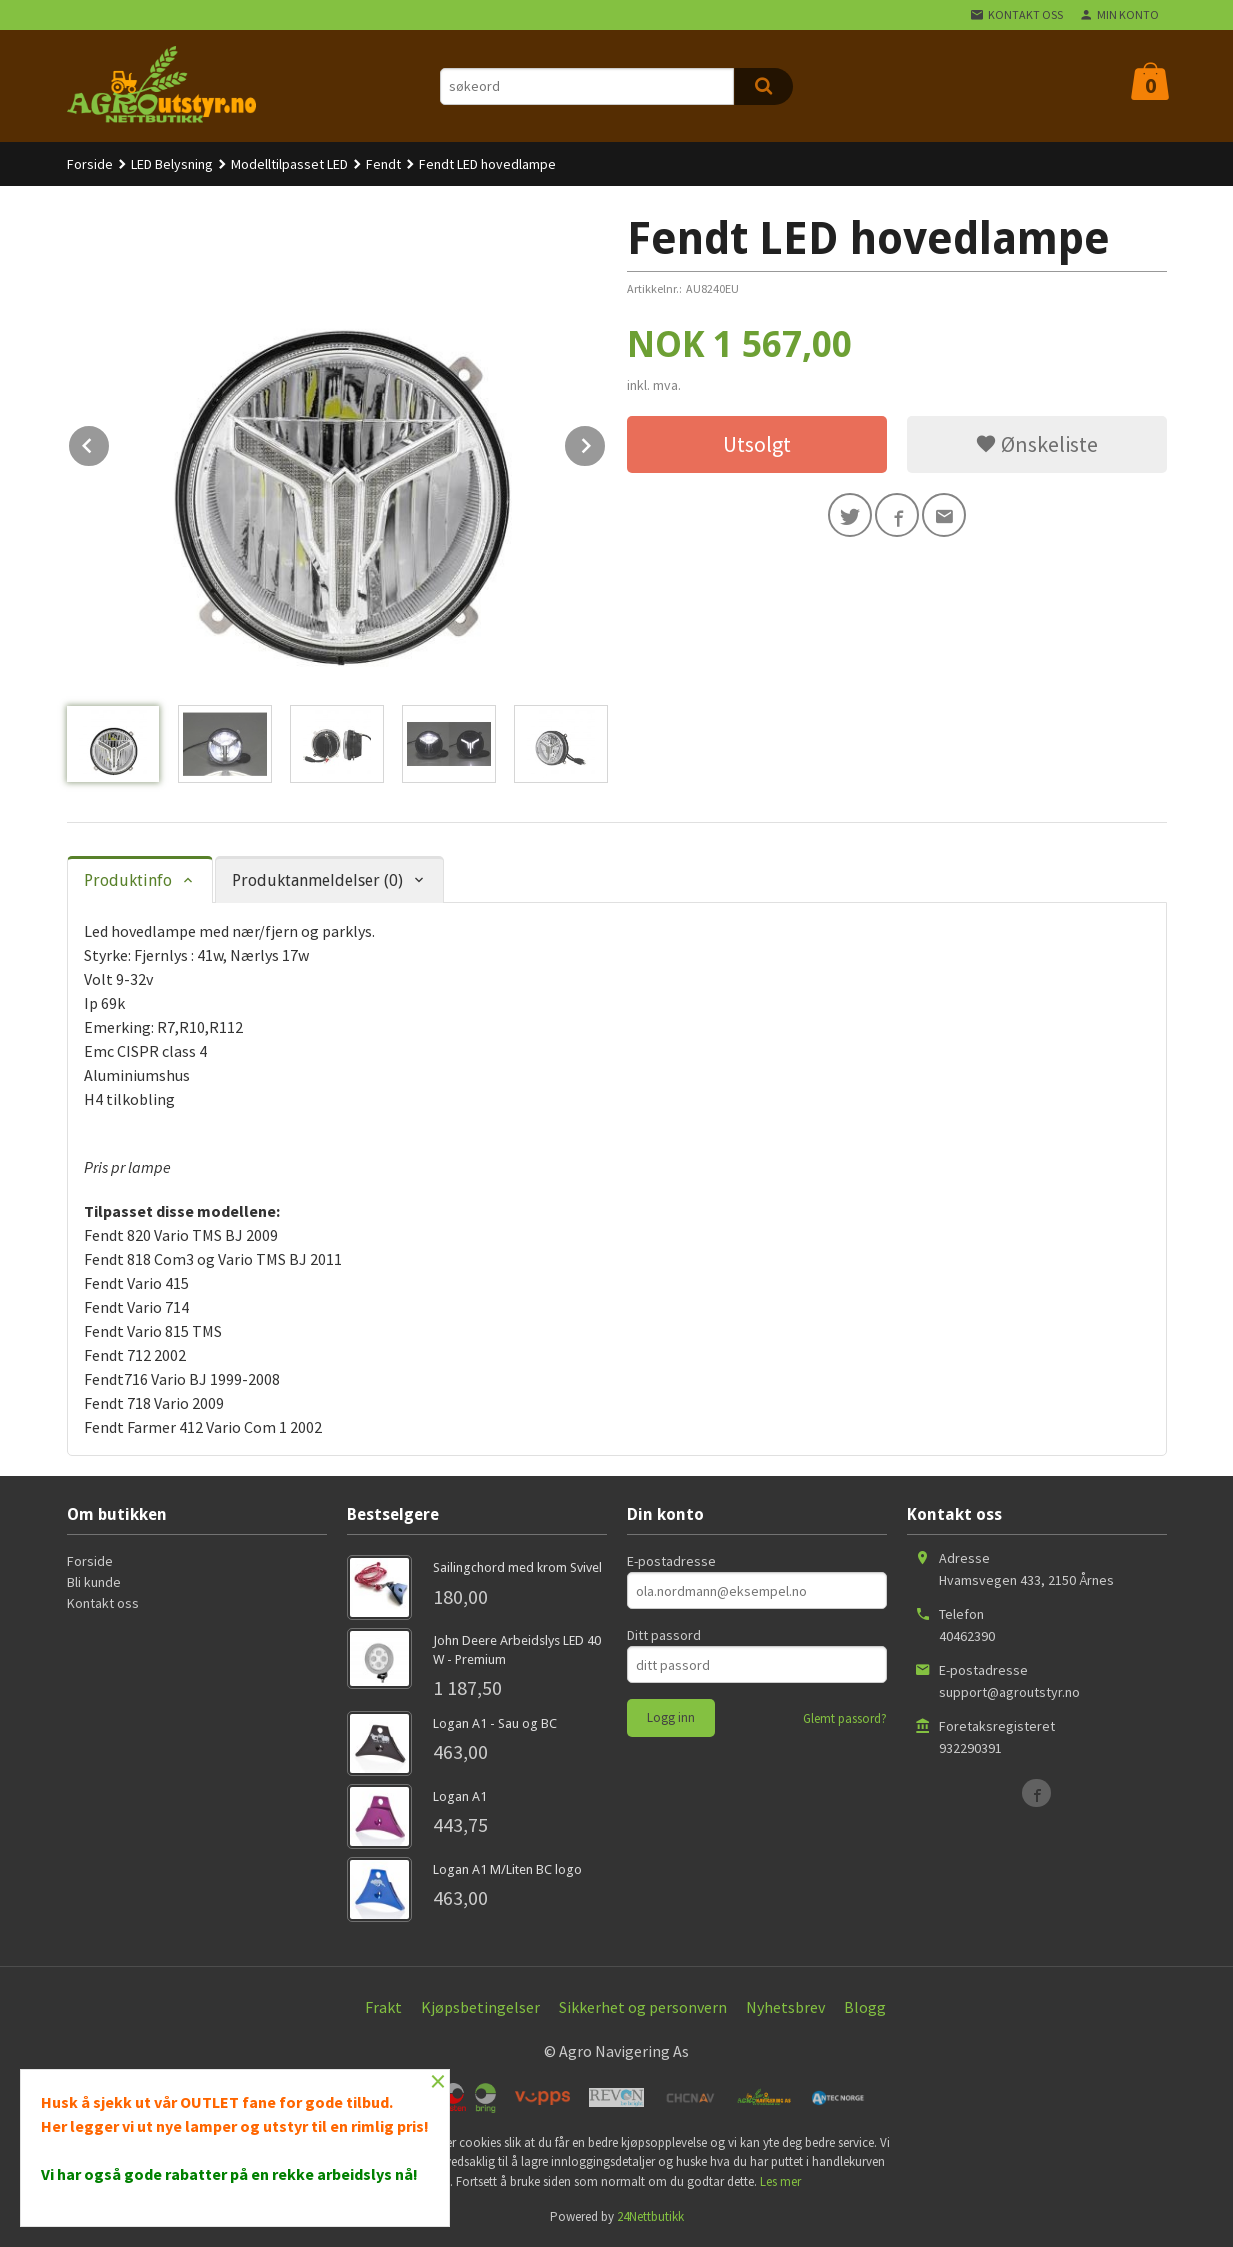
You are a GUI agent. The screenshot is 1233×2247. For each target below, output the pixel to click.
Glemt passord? (845, 1718)
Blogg (865, 2007)
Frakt (383, 2007)
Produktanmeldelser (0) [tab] (317, 880)
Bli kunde (94, 1582)
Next (606, 442)
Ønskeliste (1036, 444)
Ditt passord (664, 1635)
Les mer (780, 2181)
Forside (90, 164)
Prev (110, 442)
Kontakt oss (103, 1603)
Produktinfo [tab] (128, 880)
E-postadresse (671, 1561)
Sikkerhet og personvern (643, 2007)
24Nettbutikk (650, 2216)
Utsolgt (757, 444)
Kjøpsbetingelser (480, 2007)
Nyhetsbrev (785, 2007)
